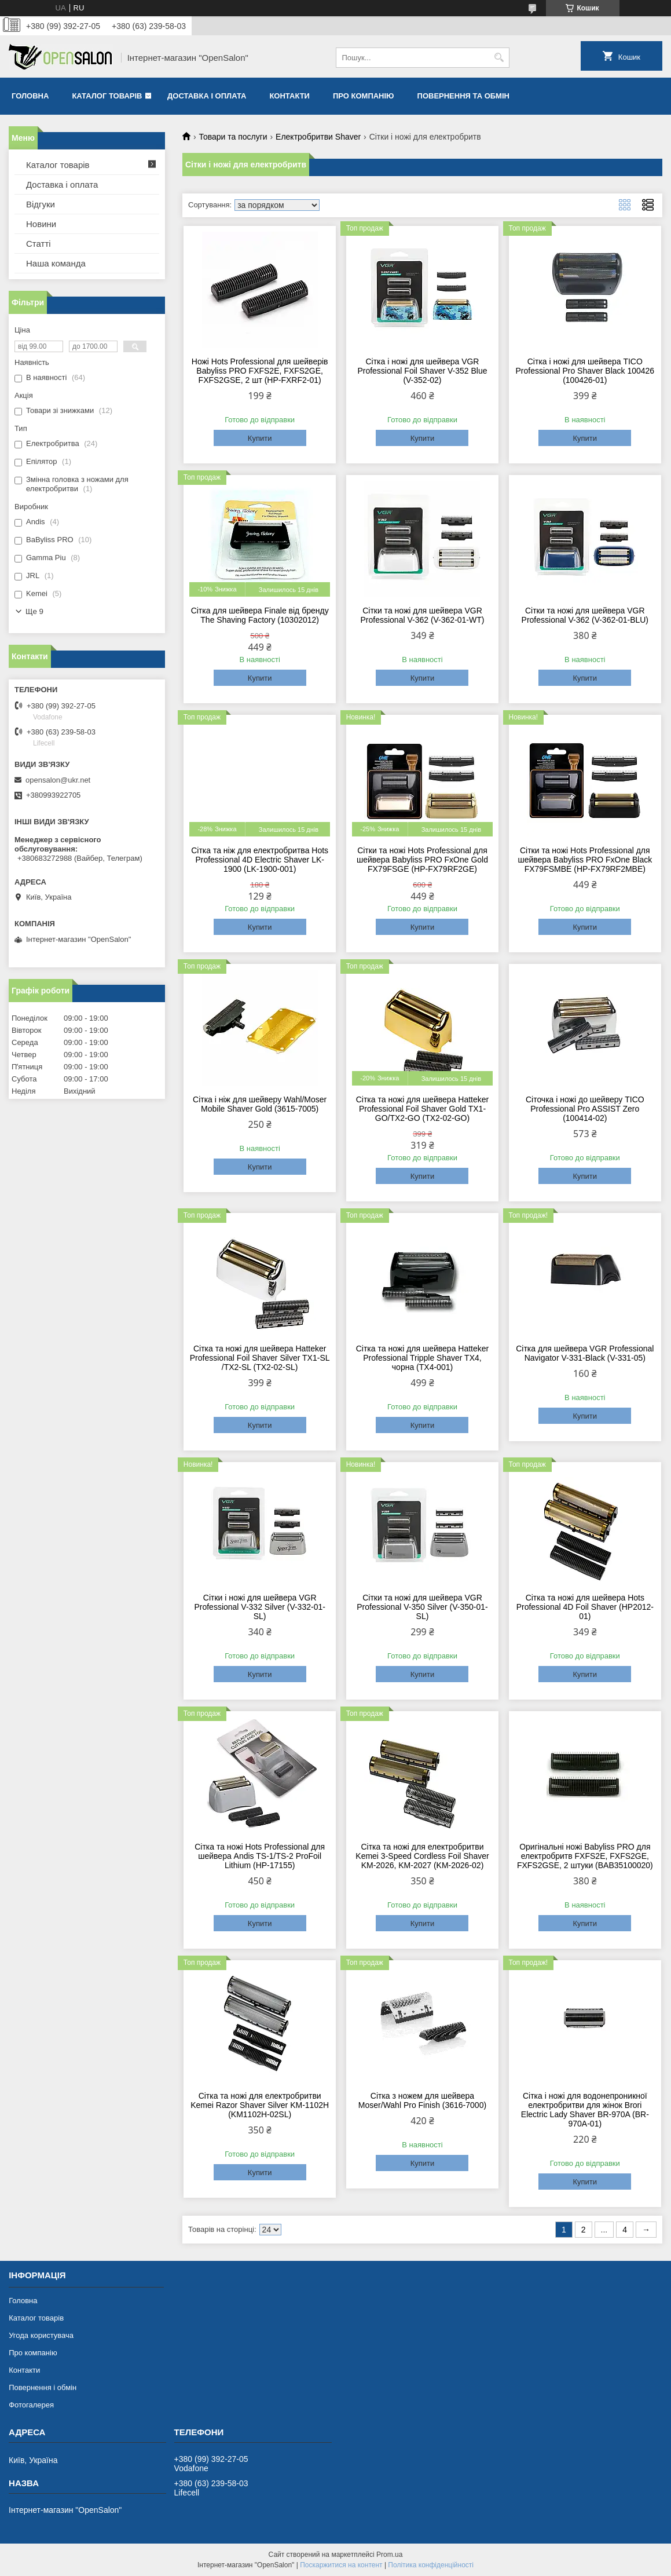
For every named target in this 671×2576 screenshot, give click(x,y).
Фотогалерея (31, 2404)
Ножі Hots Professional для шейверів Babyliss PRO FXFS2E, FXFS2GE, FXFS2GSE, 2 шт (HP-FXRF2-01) (260, 371)
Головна (30, 96)
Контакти (289, 96)
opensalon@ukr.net (57, 780)
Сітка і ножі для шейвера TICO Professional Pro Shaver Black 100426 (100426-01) (584, 371)
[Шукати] (499, 57)
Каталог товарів (107, 96)
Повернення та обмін (463, 96)
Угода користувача (41, 2335)
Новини (41, 224)
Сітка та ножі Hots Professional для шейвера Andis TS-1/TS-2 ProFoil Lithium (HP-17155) (260, 1856)
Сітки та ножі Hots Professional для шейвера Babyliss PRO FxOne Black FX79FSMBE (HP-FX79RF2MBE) (585, 860)
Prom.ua (389, 2555)
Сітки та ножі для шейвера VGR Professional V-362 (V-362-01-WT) (422, 615)
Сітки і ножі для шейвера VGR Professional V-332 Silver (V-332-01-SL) (259, 1607)
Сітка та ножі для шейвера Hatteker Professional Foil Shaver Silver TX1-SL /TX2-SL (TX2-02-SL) (260, 1358)
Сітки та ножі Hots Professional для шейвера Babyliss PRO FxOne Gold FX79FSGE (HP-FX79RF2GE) (422, 860)
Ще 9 (34, 611)
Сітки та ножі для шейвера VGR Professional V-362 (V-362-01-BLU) (585, 615)
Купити (260, 438)
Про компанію (363, 96)
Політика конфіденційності (431, 2565)
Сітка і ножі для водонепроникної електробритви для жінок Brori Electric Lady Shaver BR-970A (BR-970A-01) (585, 2109)
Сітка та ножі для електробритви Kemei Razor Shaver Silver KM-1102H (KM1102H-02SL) (259, 2105)
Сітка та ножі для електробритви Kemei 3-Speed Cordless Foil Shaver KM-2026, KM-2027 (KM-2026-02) (422, 1856)
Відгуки (40, 204)
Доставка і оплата (206, 96)
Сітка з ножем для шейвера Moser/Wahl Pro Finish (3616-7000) (422, 2100)
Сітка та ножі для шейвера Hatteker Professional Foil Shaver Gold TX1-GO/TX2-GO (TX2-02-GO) (422, 1109)
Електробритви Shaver (318, 136)
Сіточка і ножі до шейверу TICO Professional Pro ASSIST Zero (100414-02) (585, 1109)
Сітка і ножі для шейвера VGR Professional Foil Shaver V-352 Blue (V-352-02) (422, 371)
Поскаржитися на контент (341, 2565)
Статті (38, 244)
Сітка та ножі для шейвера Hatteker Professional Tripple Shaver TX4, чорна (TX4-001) (422, 1358)
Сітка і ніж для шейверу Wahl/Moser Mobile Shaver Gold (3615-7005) (260, 1104)
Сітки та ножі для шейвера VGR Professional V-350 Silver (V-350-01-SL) (422, 1607)
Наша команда (56, 263)
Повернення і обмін (42, 2387)
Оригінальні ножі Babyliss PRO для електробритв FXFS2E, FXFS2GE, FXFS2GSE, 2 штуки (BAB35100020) (585, 1856)
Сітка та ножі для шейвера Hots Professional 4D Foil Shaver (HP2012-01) (585, 1607)
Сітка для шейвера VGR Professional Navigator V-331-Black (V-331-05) (585, 1353)
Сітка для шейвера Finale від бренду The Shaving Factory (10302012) (260, 615)
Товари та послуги (233, 136)
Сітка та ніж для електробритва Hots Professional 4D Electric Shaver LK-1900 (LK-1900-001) (259, 860)
